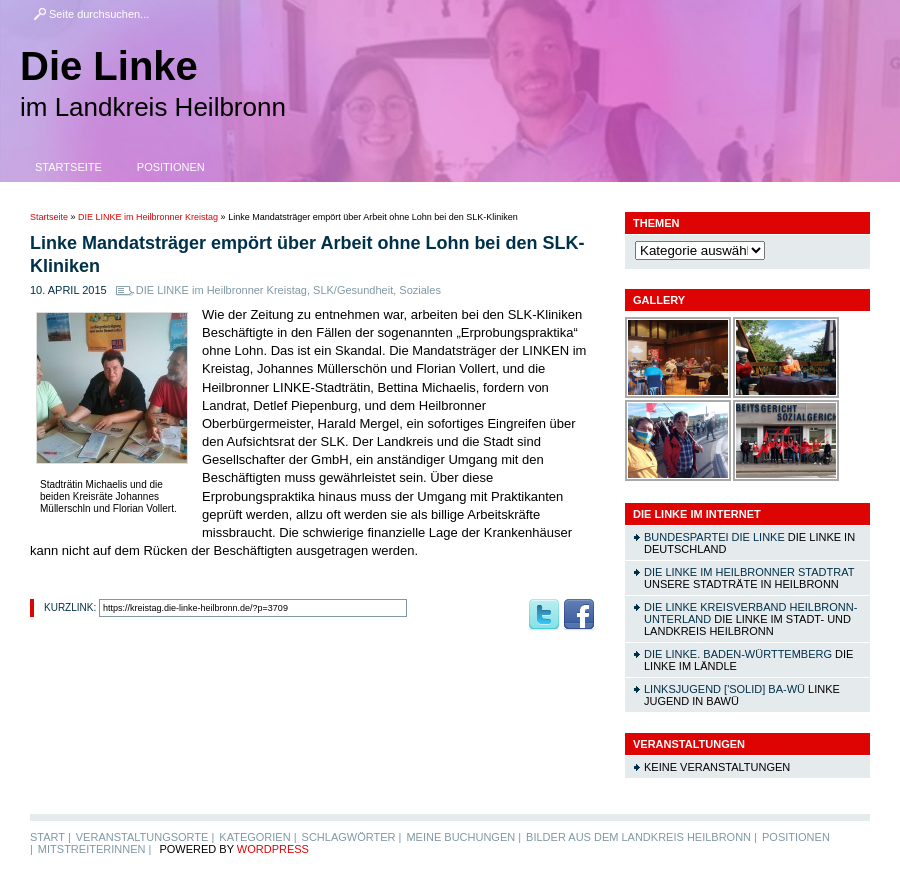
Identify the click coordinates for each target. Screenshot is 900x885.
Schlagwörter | (352, 837)
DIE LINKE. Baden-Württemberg (738, 654)
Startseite (68, 167)
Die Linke (109, 66)
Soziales (420, 290)
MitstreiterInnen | (94, 849)
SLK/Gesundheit (353, 290)
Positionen (171, 167)
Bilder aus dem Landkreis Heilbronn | (641, 837)
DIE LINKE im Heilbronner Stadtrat (749, 572)
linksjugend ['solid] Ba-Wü (724, 689)
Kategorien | (257, 837)
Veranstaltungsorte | (145, 837)
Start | (50, 837)
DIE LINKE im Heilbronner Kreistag (148, 217)
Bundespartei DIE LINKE (714, 537)
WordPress (273, 849)
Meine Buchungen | (463, 837)
